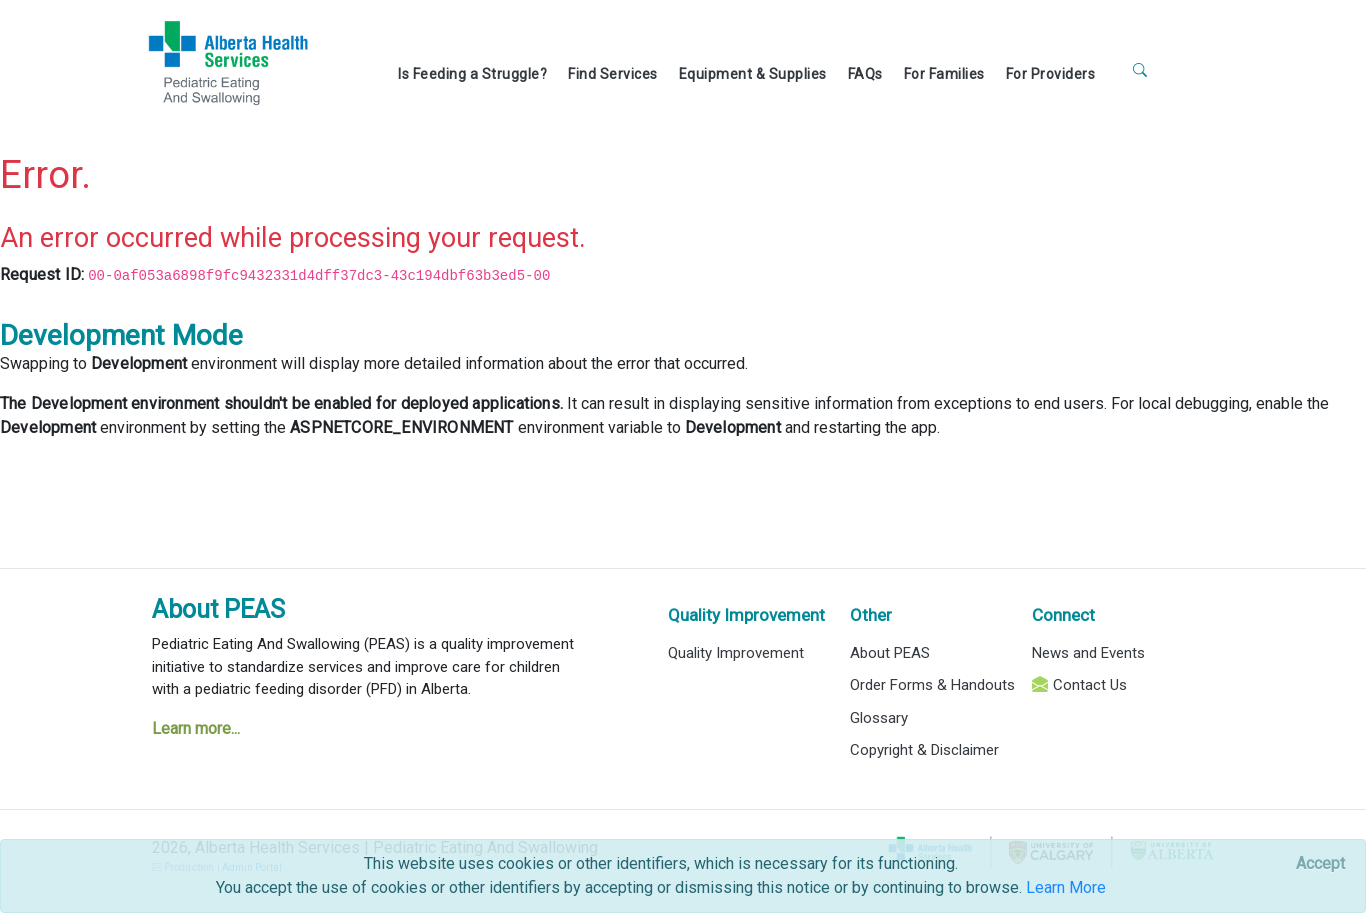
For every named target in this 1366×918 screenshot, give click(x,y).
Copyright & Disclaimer (924, 750)
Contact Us (1090, 685)
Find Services (613, 74)
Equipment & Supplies (753, 74)
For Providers (1051, 74)
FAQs (865, 74)
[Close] (1320, 864)
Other (871, 615)
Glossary (879, 718)
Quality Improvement (746, 615)
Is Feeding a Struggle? (472, 74)
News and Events (1088, 653)
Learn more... (196, 728)
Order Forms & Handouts (932, 685)
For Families (944, 74)
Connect (1063, 615)
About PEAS (218, 609)
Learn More (1066, 887)
